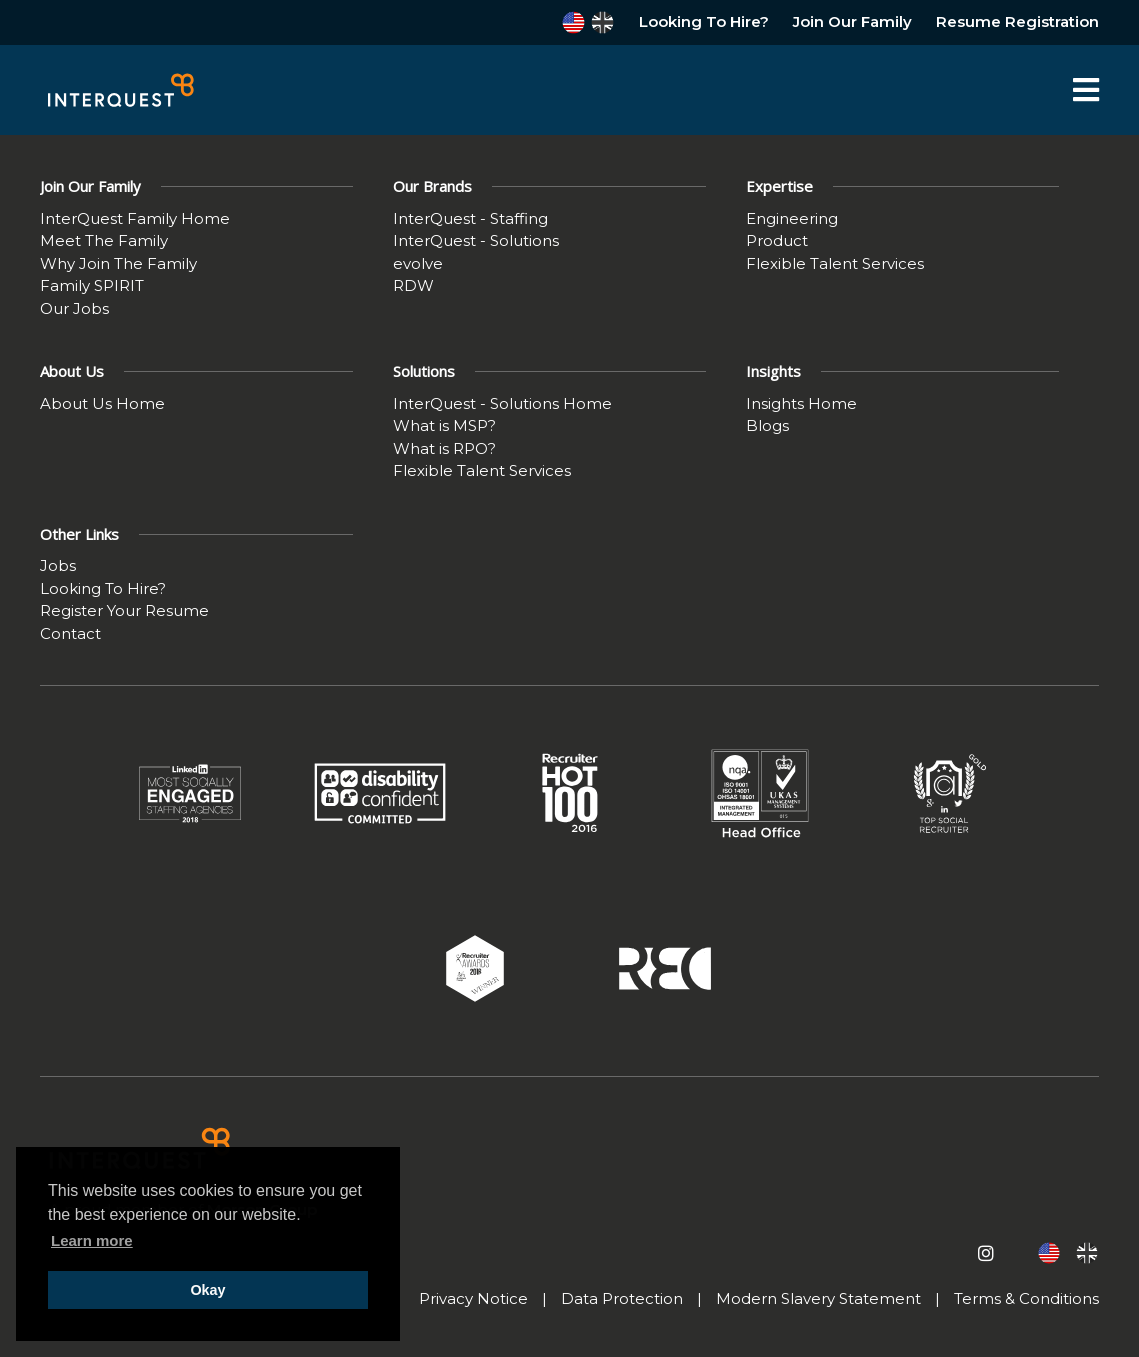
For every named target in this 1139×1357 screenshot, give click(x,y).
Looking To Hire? (704, 21)
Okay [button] (207, 1290)
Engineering (792, 218)
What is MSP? (444, 425)
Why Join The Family (118, 263)
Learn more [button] (92, 1240)
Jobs (58, 565)
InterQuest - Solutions (476, 240)
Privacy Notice (473, 1298)
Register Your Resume (124, 610)
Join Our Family (852, 21)
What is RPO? (444, 448)
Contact (70, 633)
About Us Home (102, 403)
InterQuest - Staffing (470, 218)
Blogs (767, 425)
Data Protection (622, 1298)
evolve (418, 263)
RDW (413, 285)
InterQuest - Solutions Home (502, 403)
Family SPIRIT (92, 285)
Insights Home (801, 403)
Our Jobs (74, 308)
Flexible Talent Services (835, 263)
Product (777, 240)
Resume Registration (1017, 21)
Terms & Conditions (1026, 1298)
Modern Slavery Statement (818, 1298)
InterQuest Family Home (135, 218)
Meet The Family (104, 240)
